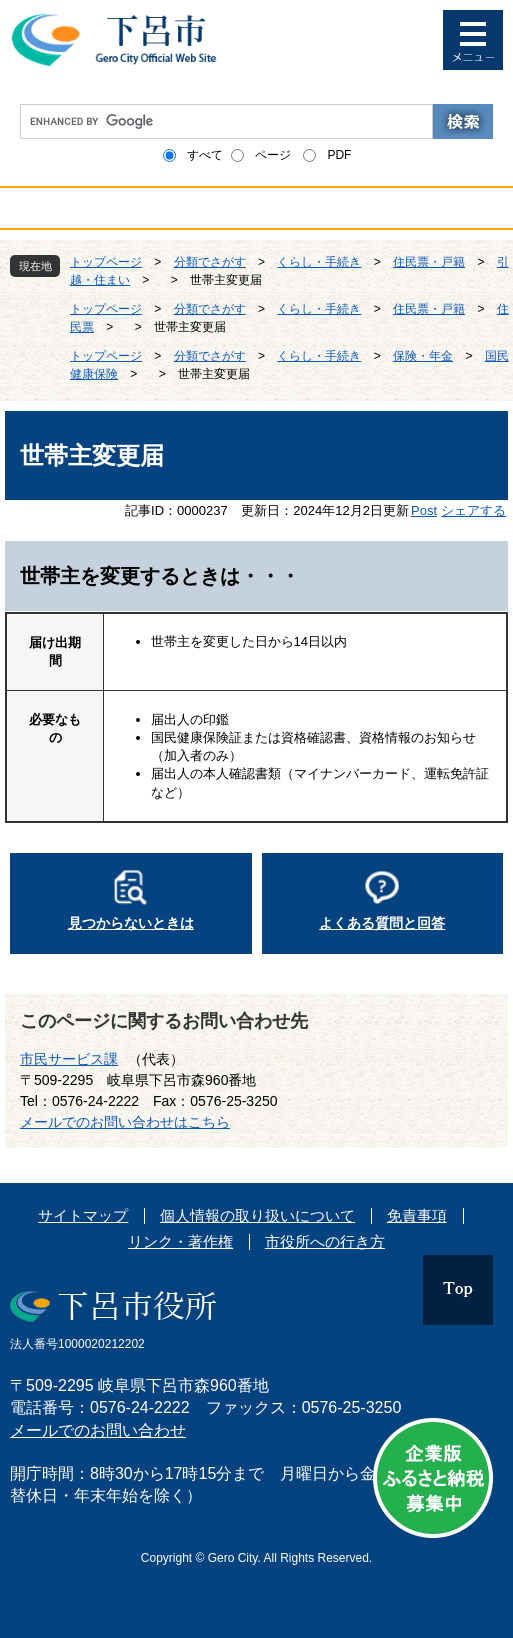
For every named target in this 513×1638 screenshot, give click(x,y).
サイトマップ (83, 1215)
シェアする (473, 510)
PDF (339, 155)
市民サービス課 (69, 1059)
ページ (273, 155)
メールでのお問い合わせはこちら (125, 1122)
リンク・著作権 (180, 1241)
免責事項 (417, 1215)
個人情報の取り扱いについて (257, 1215)
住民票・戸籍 (429, 262)
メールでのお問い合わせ (98, 1430)
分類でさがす (210, 262)
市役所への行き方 (325, 1241)
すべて (205, 155)
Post (424, 510)
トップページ (106, 262)
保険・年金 (423, 356)
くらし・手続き (319, 262)
